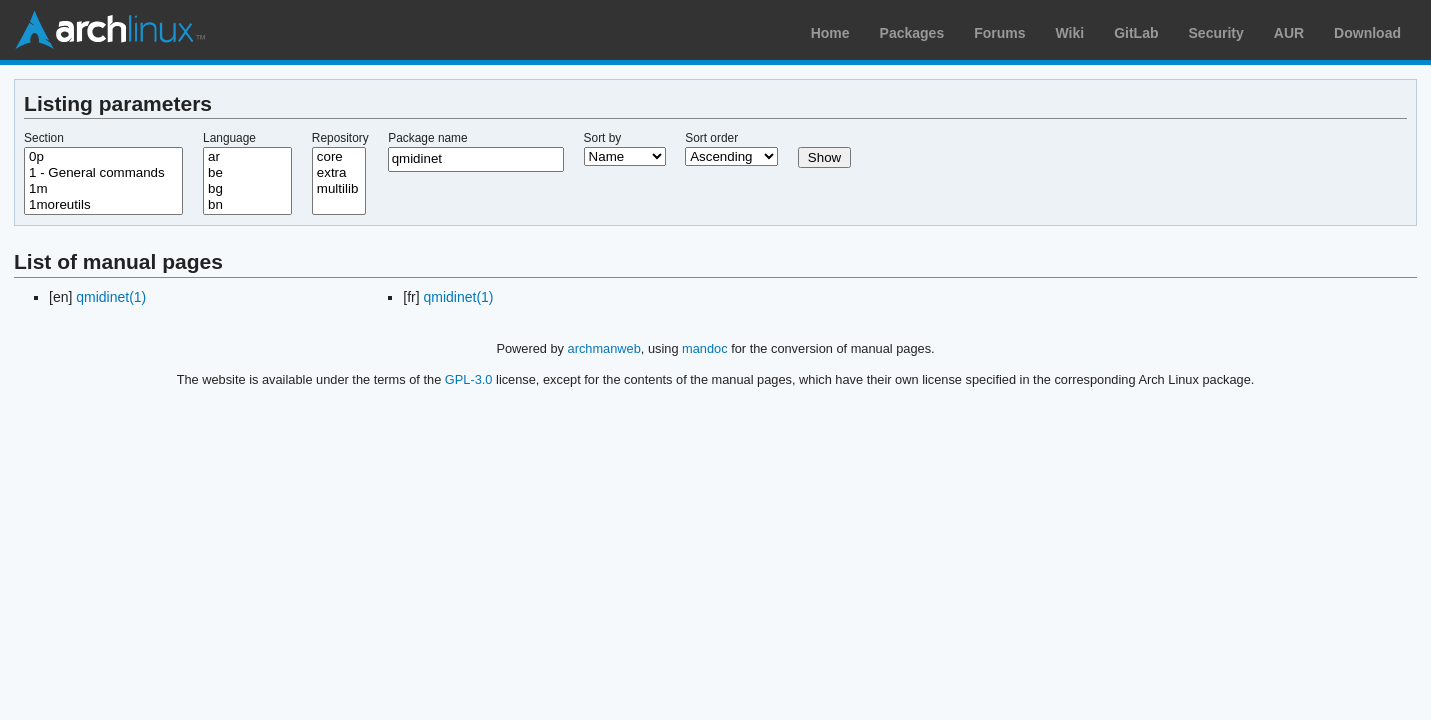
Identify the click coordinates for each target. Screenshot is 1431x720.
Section (44, 138)
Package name (427, 138)
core (339, 157)
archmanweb (604, 348)
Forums (999, 33)
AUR (1289, 33)
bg (247, 189)
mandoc (705, 348)
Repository (340, 138)
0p (103, 157)
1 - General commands (103, 173)
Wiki (1070, 33)
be (247, 173)
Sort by (603, 138)
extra (339, 173)
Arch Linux (110, 30)
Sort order (711, 138)
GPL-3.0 (469, 379)
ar (247, 157)
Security (1216, 33)
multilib (339, 189)
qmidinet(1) (111, 297)
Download (1367, 33)
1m (103, 189)
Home (830, 33)
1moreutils (103, 205)
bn (247, 205)
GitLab (1136, 33)
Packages (912, 33)
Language (229, 138)
